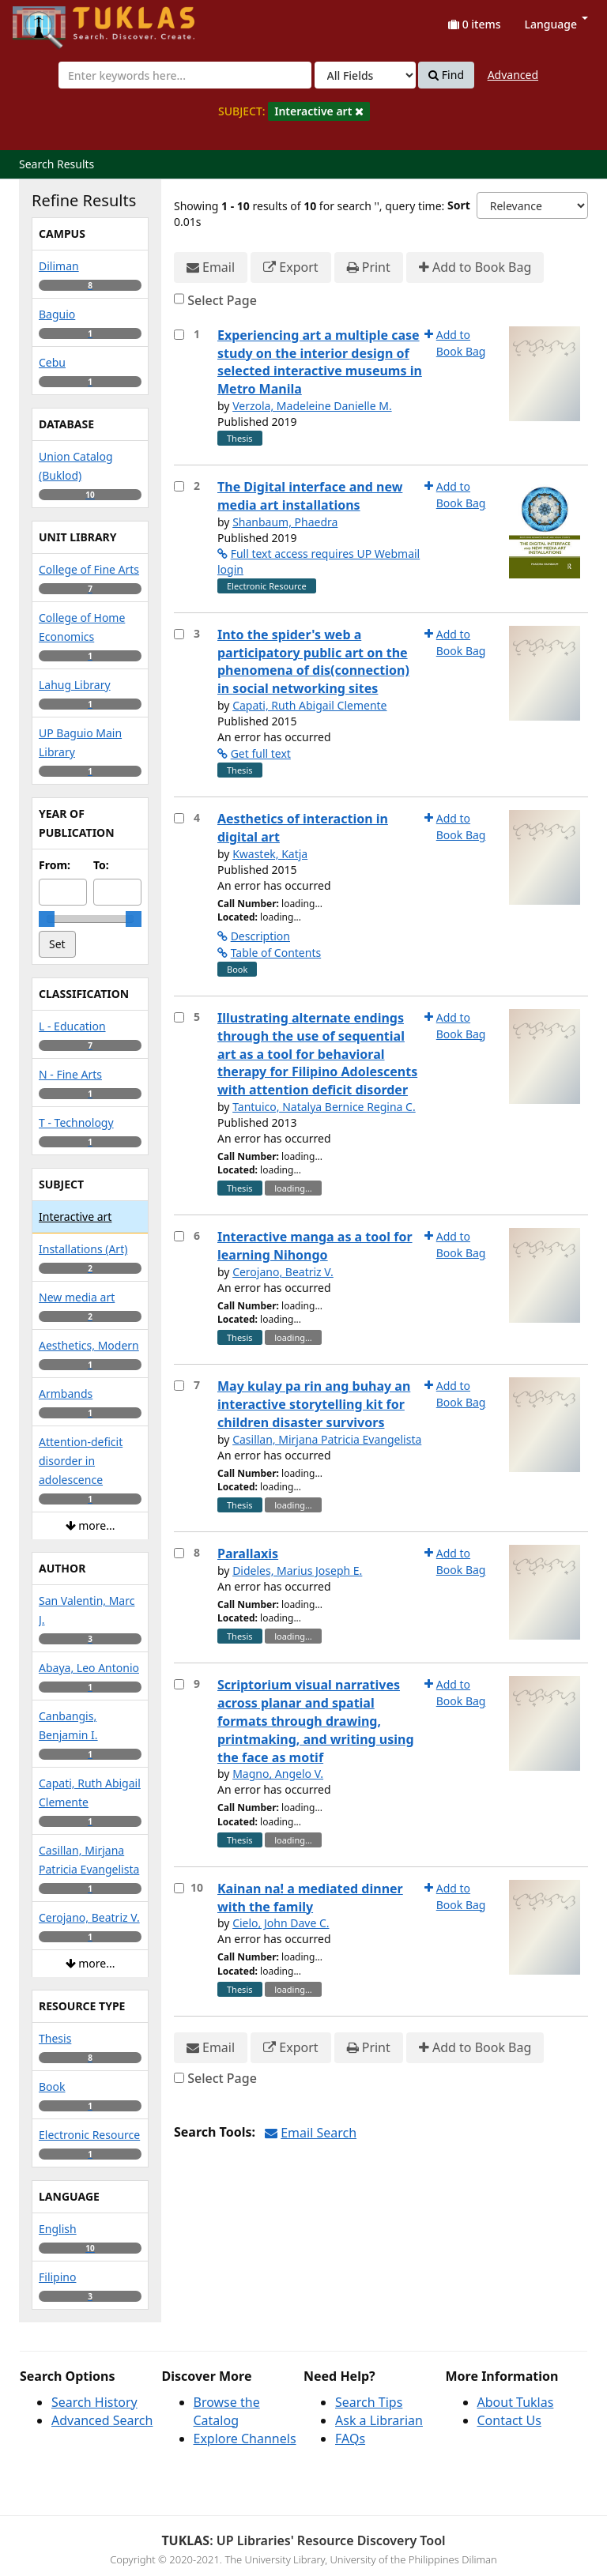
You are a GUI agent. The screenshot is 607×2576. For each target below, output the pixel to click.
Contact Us (509, 2420)
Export (290, 267)
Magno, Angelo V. (277, 1773)
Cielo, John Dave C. (280, 1922)
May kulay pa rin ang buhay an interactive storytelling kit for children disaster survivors (313, 1404)
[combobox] (184, 75)
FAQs (350, 2438)
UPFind (51, 20)
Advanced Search (102, 2420)
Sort (458, 205)
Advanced (513, 74)
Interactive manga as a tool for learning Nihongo (315, 1246)
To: (101, 864)
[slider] (47, 919)
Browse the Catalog (227, 2411)
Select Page (222, 300)
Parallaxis (247, 1553)
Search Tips (368, 2402)
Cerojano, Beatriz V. (283, 1271)
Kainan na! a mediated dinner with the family (310, 1897)
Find (446, 75)
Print (368, 267)
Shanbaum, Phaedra (284, 521)
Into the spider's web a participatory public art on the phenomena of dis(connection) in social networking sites (313, 662)
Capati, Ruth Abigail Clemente (309, 705)
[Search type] (365, 75)
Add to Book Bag (475, 267)
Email (211, 267)
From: (54, 864)
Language (556, 24)
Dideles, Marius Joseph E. (297, 1570)
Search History (94, 2402)
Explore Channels (245, 2438)
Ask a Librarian (379, 2420)
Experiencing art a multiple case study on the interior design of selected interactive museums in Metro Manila (319, 362)
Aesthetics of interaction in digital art (302, 827)
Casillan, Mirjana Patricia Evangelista (326, 1439)
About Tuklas (515, 2402)
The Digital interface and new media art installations (309, 496)
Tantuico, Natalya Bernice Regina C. (324, 1106)
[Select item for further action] (179, 335)
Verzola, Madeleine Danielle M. (312, 405)
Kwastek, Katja (269, 853)
